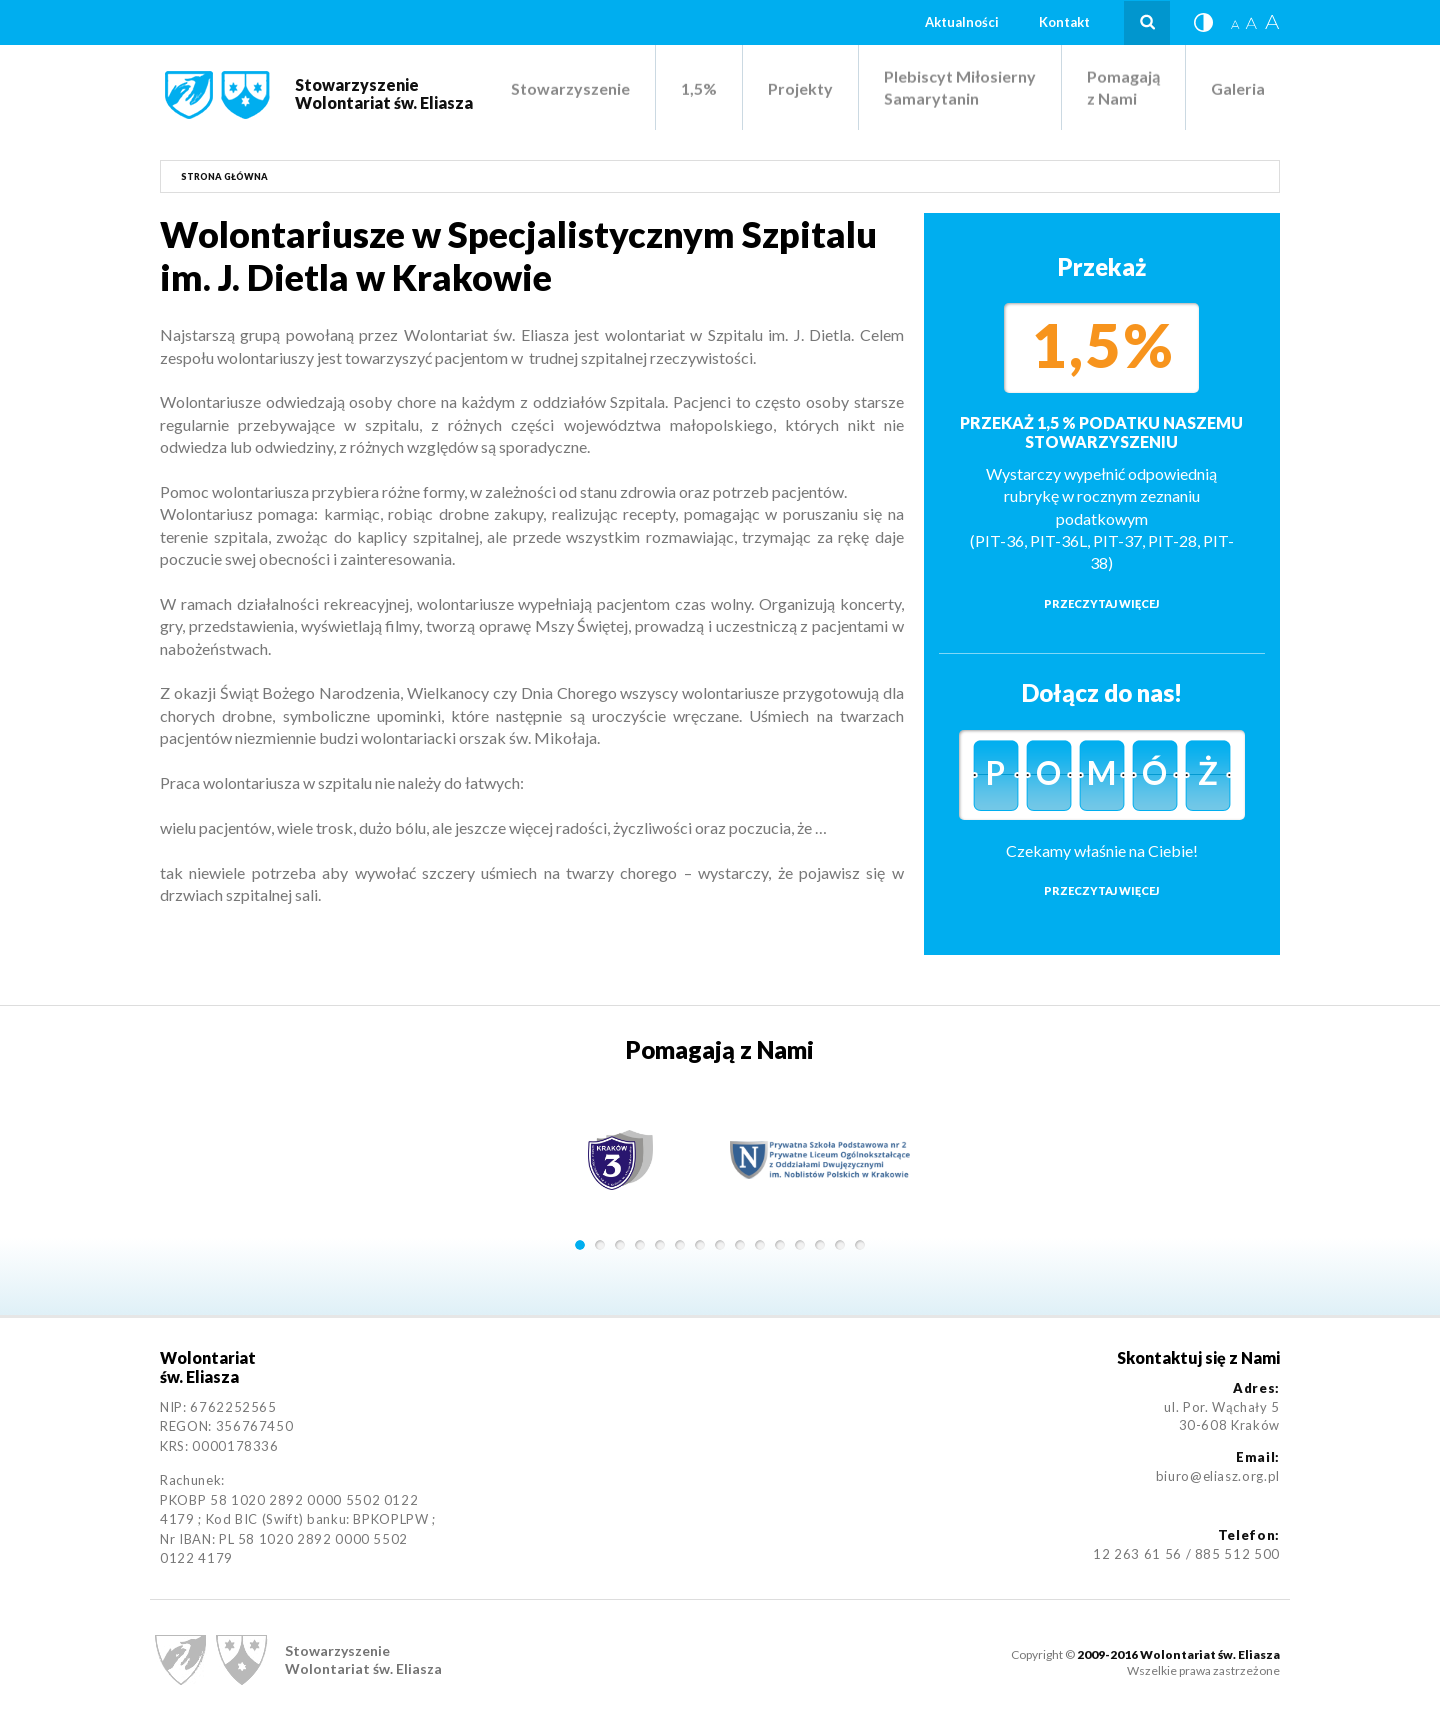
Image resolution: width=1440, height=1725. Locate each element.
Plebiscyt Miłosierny (960, 88)
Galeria (1238, 88)
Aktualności (962, 22)
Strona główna (224, 176)
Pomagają (1123, 88)
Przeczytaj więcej (1101, 603)
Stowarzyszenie (570, 88)
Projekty (800, 88)
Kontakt (1064, 22)
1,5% (699, 88)
